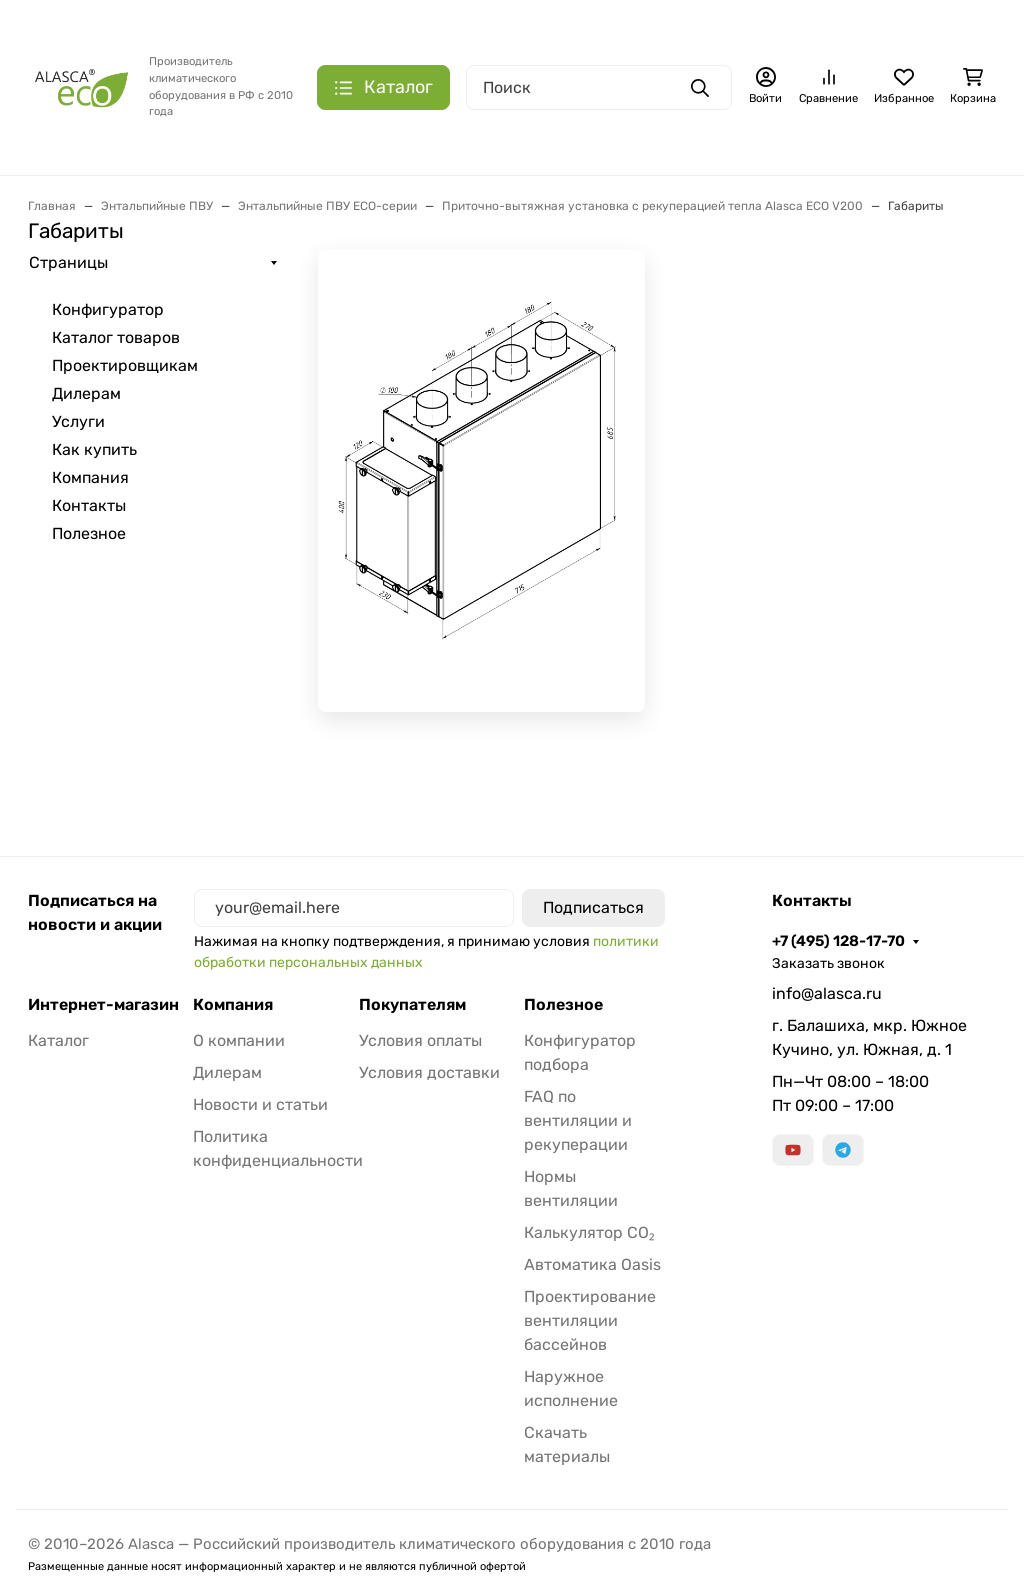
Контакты (89, 505)
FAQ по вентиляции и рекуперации (578, 1120)
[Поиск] (599, 87)
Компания (90, 477)
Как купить (94, 449)
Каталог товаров (116, 337)
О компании (239, 1040)
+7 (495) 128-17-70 (838, 941)
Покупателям (412, 1005)
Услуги (78, 421)
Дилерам (86, 393)
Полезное (89, 533)
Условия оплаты (420, 1040)
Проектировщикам (125, 365)
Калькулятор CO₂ (589, 1232)
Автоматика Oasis (592, 1264)
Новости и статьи (260, 1104)
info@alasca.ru (827, 993)
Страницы (68, 262)
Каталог (58, 1040)
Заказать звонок (828, 963)
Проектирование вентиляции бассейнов (590, 1320)
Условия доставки (429, 1072)
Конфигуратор (108, 309)
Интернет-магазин (103, 1005)
